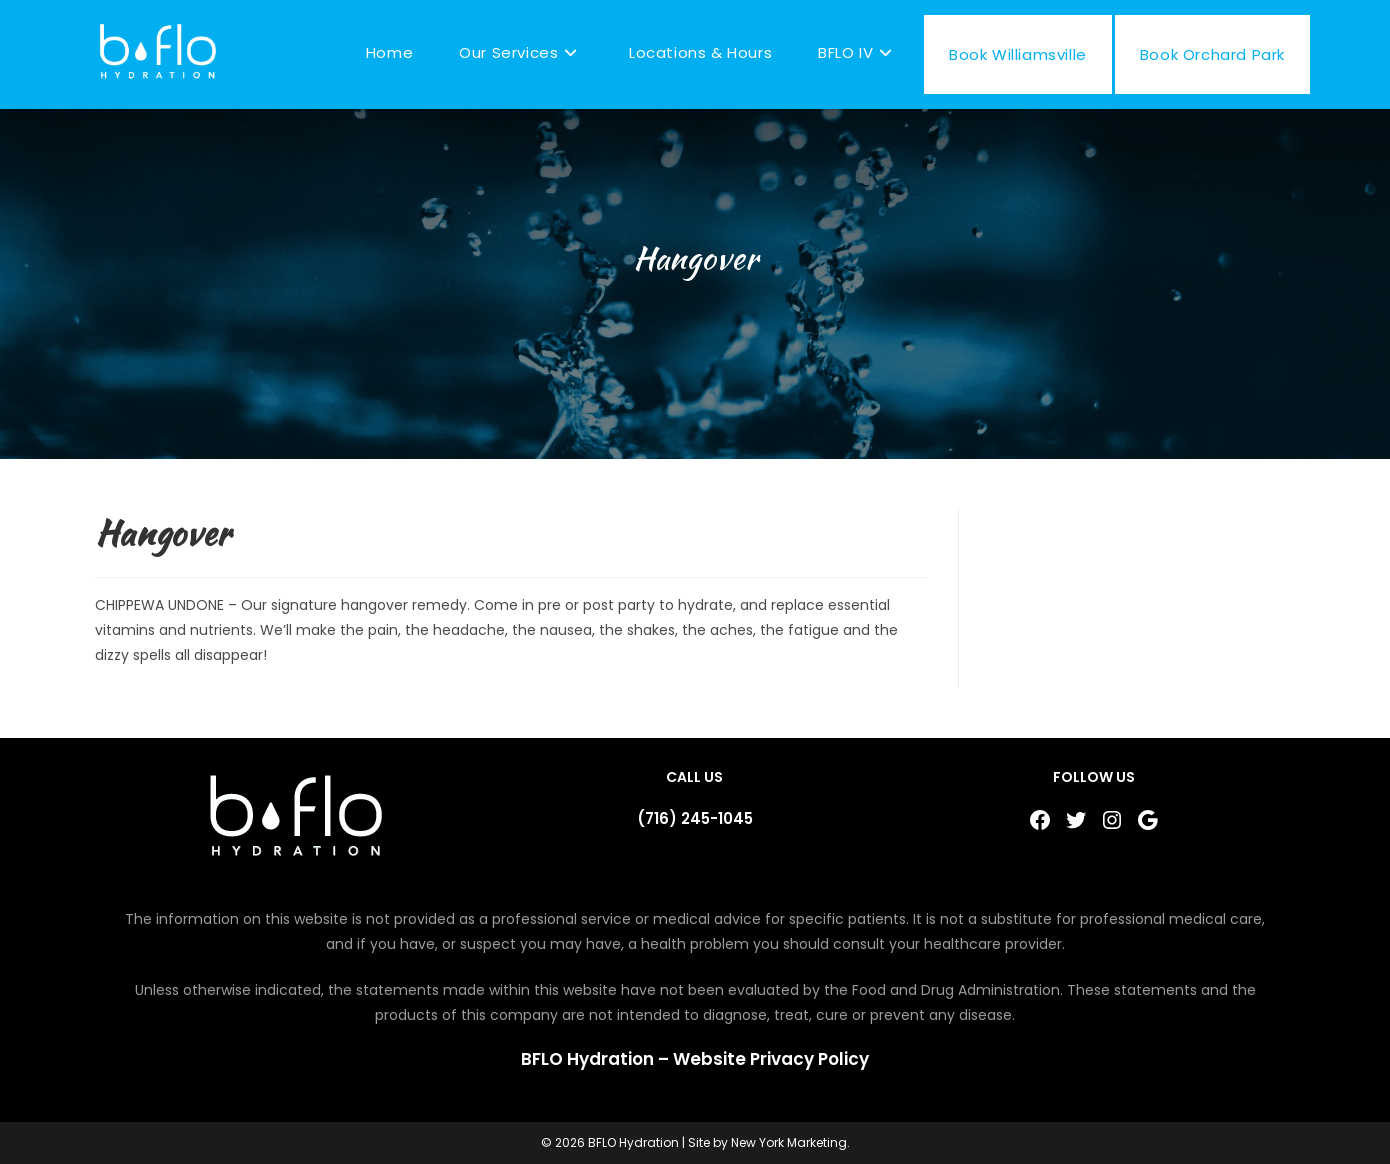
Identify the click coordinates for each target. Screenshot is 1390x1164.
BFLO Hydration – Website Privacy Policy (695, 1059)
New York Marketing (789, 1142)
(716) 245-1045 (695, 818)
